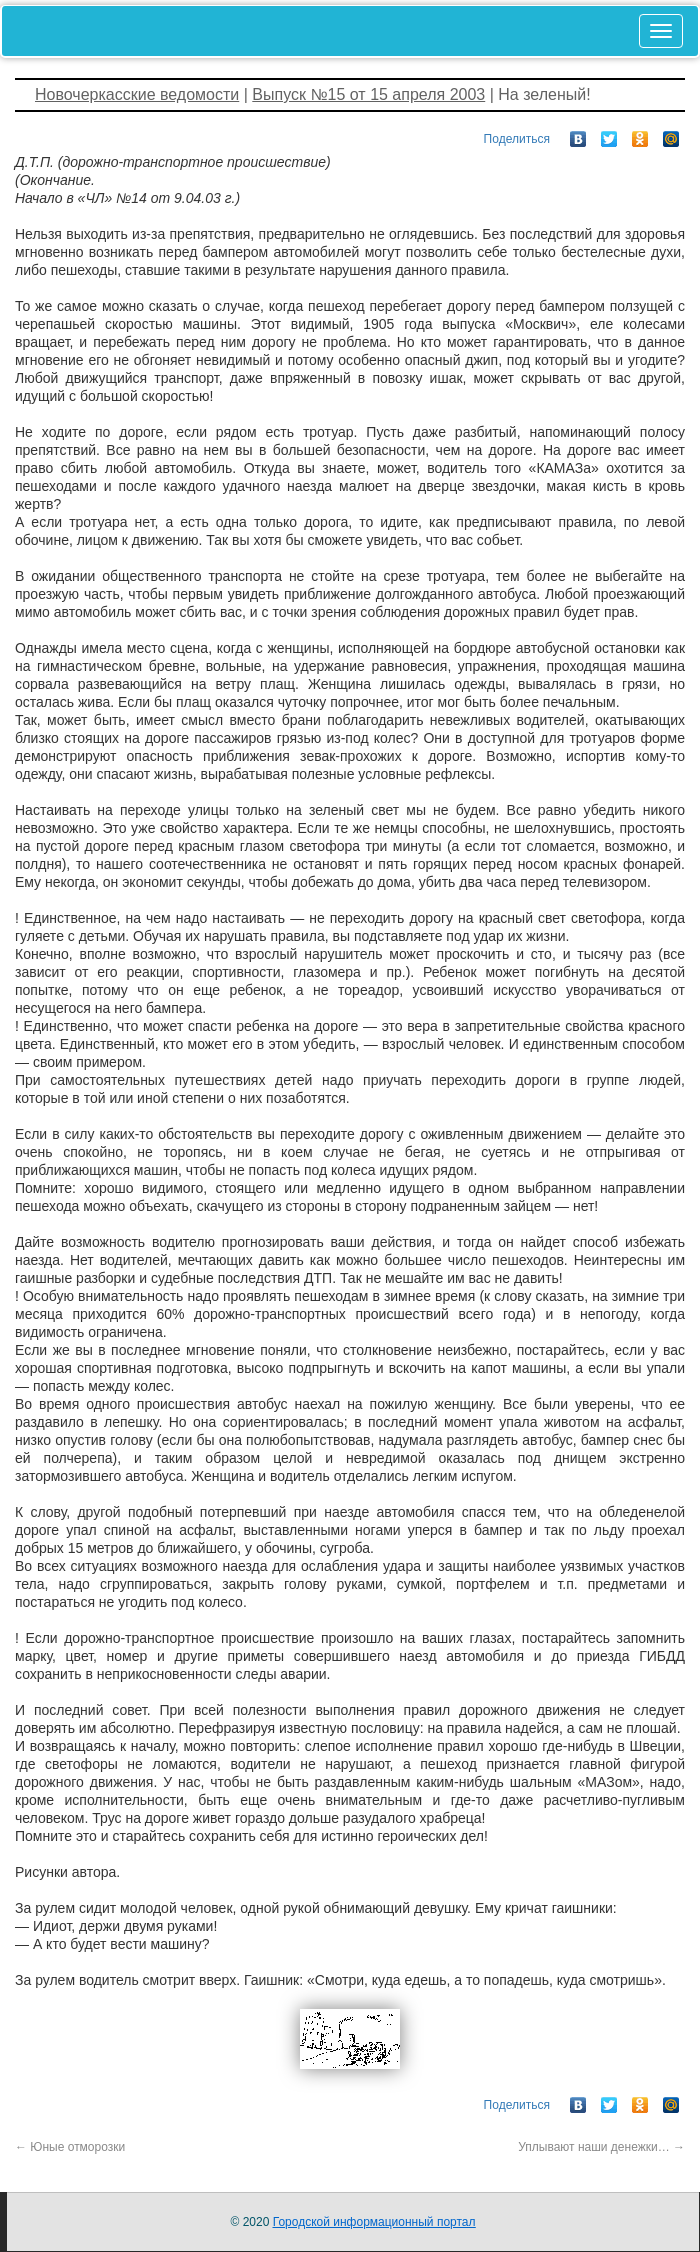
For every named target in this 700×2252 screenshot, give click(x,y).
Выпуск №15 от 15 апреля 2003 (368, 94)
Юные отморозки (70, 2147)
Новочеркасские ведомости (137, 94)
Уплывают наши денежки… (601, 2147)
